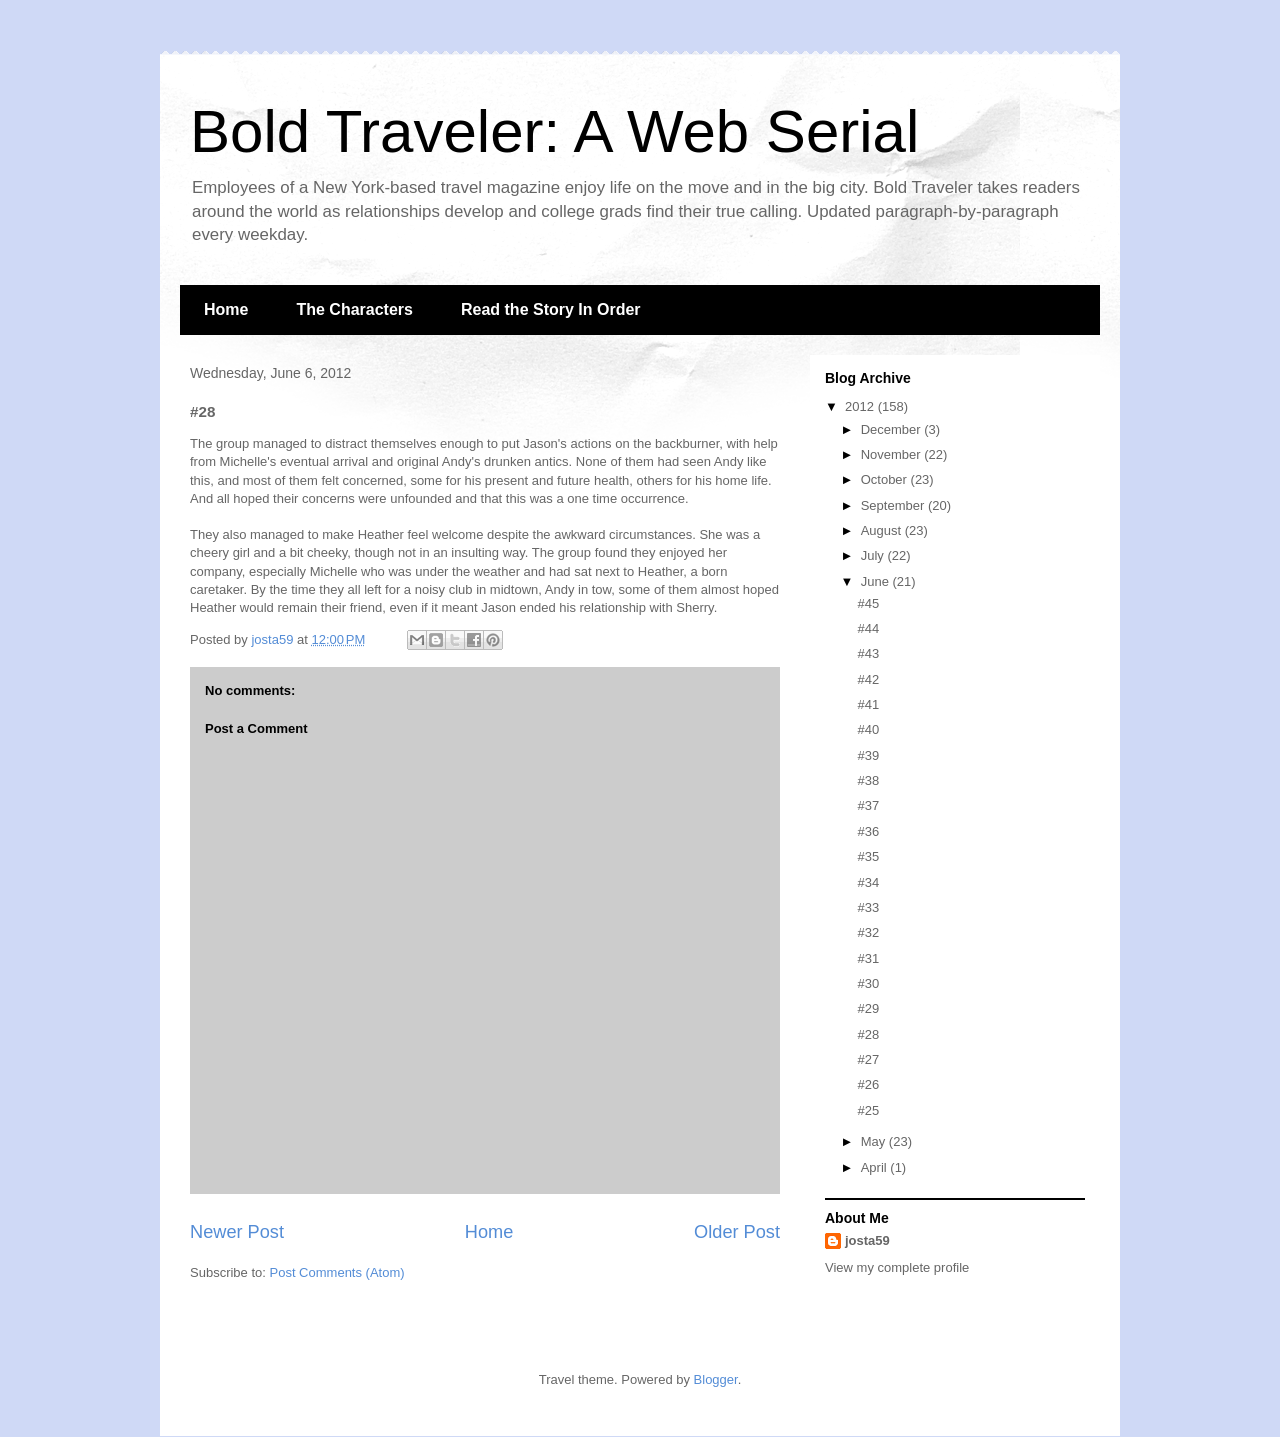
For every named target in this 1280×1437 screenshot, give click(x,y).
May (875, 1141)
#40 (868, 729)
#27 (868, 1059)
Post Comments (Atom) (337, 1272)
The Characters (354, 309)
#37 (868, 805)
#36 (868, 831)
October (886, 479)
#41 (868, 704)
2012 (861, 406)
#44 (868, 628)
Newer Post (237, 1232)
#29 (868, 1008)
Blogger (716, 1379)
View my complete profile (897, 1267)
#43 (868, 653)
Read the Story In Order (551, 309)
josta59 (867, 1240)
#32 (868, 932)
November (893, 454)
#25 (868, 1110)
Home (226, 309)
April (876, 1167)
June (877, 581)
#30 (868, 983)
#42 (868, 679)
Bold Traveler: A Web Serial (554, 131)
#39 (868, 755)
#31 (868, 958)
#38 (868, 780)
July (874, 555)
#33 (868, 907)
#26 (868, 1084)
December (893, 429)
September (894, 505)
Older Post (737, 1232)
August (883, 530)
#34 (868, 882)
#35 (868, 856)
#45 (868, 603)
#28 (868, 1034)
